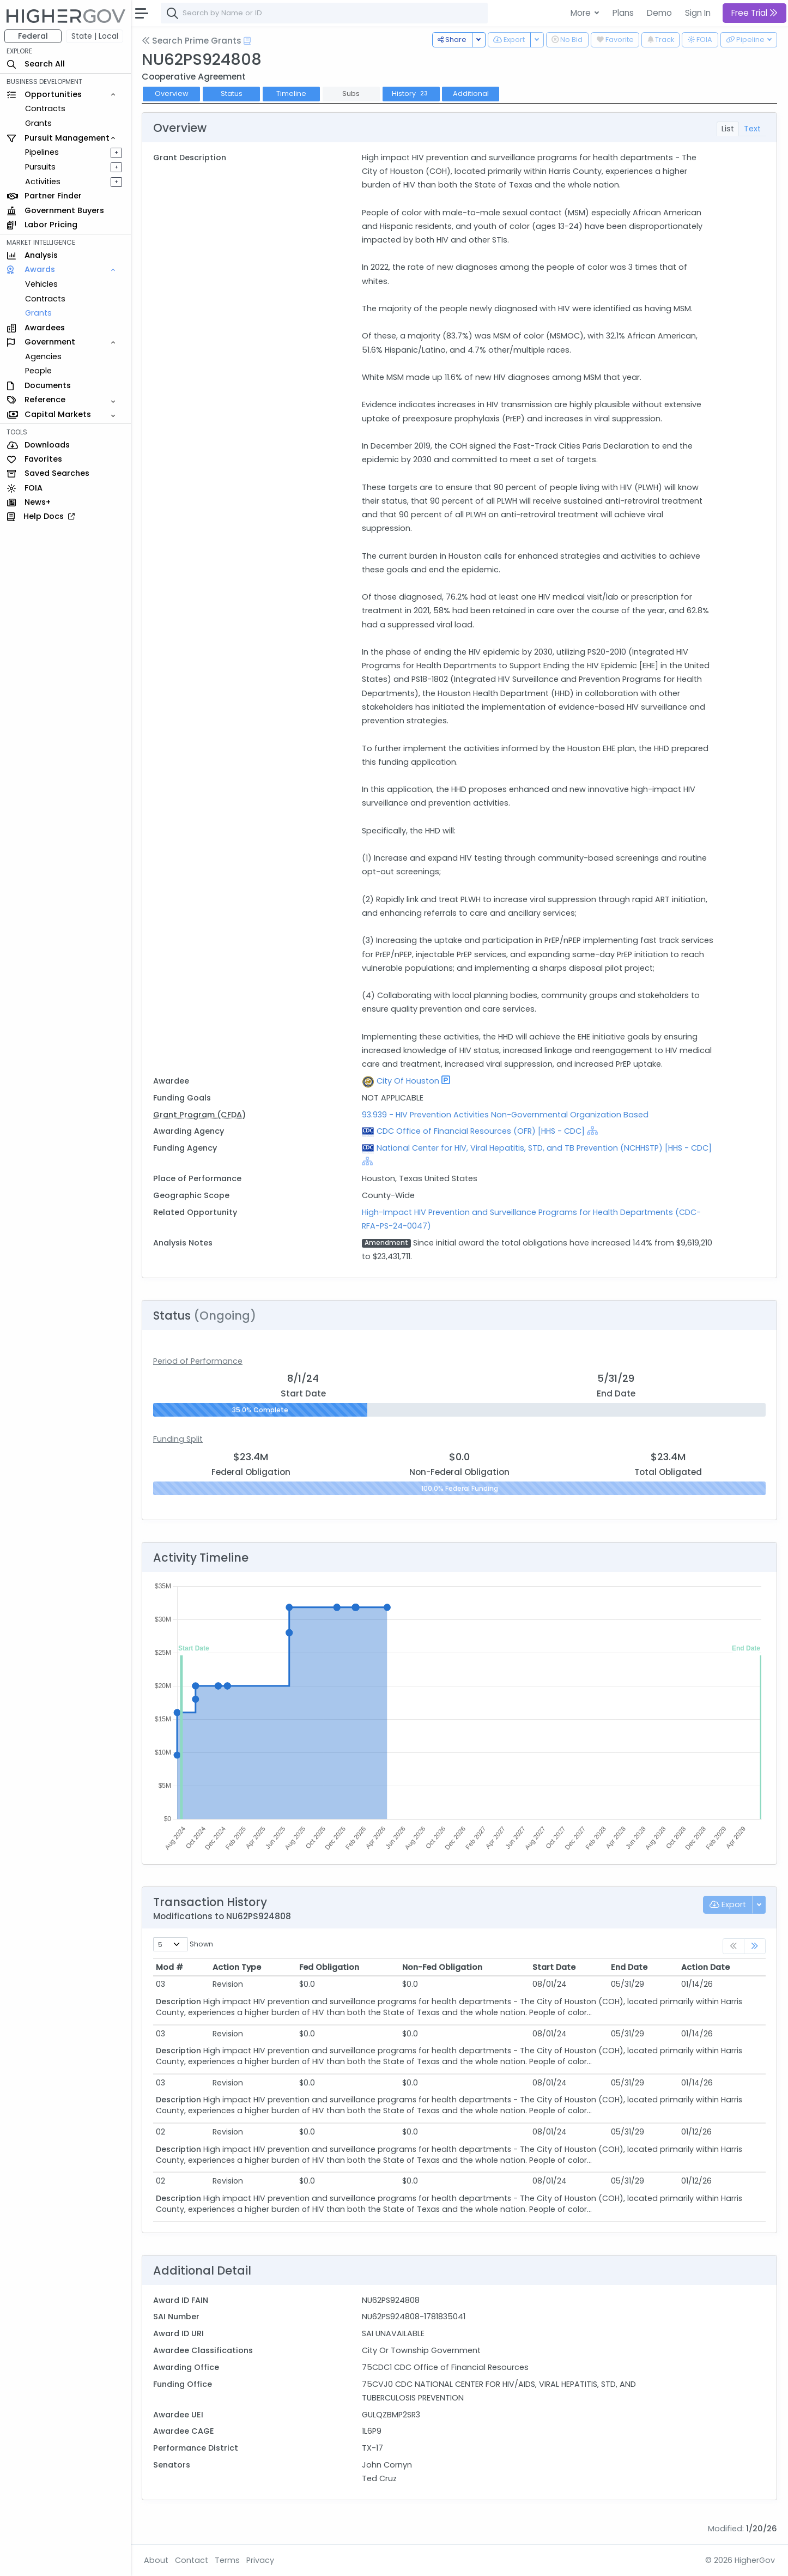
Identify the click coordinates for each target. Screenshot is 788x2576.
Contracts (45, 108)
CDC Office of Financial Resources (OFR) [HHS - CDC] (481, 1131)
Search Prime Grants (191, 40)
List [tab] (728, 128)
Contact (191, 2560)
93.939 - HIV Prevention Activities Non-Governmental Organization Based (505, 1114)
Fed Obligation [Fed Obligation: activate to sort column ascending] (329, 1967)
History (411, 93)
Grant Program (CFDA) (199, 1114)
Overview (172, 93)
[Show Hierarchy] (592, 1130)
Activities (42, 181)
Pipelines (42, 152)
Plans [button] (623, 13)
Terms (227, 2560)
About (156, 2560)
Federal (33, 36)
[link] (755, 1946)
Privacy (260, 2560)
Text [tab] (752, 128)
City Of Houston (408, 1080)
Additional (471, 93)
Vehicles (41, 284)
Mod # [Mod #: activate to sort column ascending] (169, 1967)
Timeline (291, 93)
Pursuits (40, 166)
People (38, 370)
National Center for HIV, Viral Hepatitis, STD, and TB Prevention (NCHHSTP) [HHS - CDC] (544, 1147)
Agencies (43, 356)
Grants (38, 123)
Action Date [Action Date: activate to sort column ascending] (705, 1967)
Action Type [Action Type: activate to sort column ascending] (237, 1967)
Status (232, 93)
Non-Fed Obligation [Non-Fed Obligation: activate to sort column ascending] (442, 1967)
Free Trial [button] (754, 13)
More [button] (582, 13)
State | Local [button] (94, 36)
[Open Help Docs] (247, 40)
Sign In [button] (698, 13)
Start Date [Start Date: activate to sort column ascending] (553, 1967)
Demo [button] (659, 13)
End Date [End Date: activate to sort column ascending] (629, 1967)
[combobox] (324, 13)
